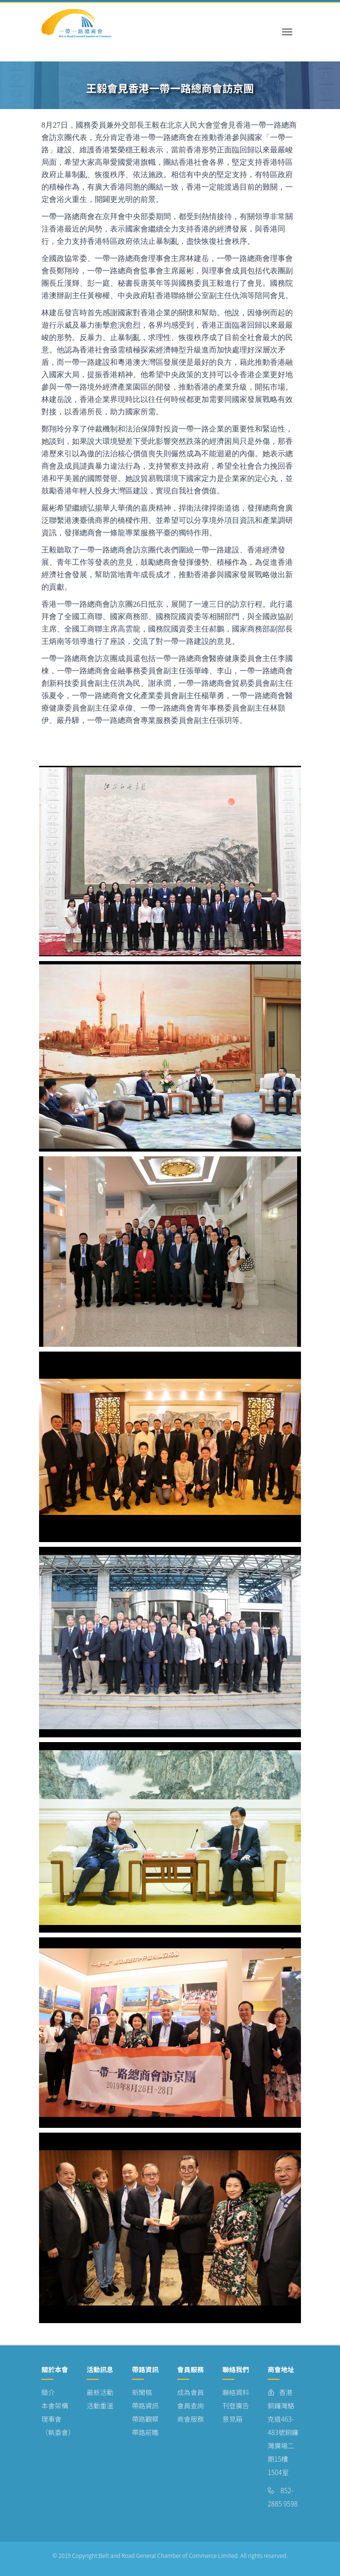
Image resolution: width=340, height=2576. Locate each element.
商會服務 (190, 2419)
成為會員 (190, 2392)
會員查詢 (190, 2405)
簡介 (48, 2392)
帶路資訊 (145, 2405)
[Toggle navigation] (287, 23)
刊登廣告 (235, 2405)
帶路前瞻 (145, 2432)
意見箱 (232, 2419)
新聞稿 (142, 2392)
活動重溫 (100, 2405)
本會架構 (54, 2405)
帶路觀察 (145, 2419)
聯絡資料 (235, 2392)
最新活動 (100, 2392)
